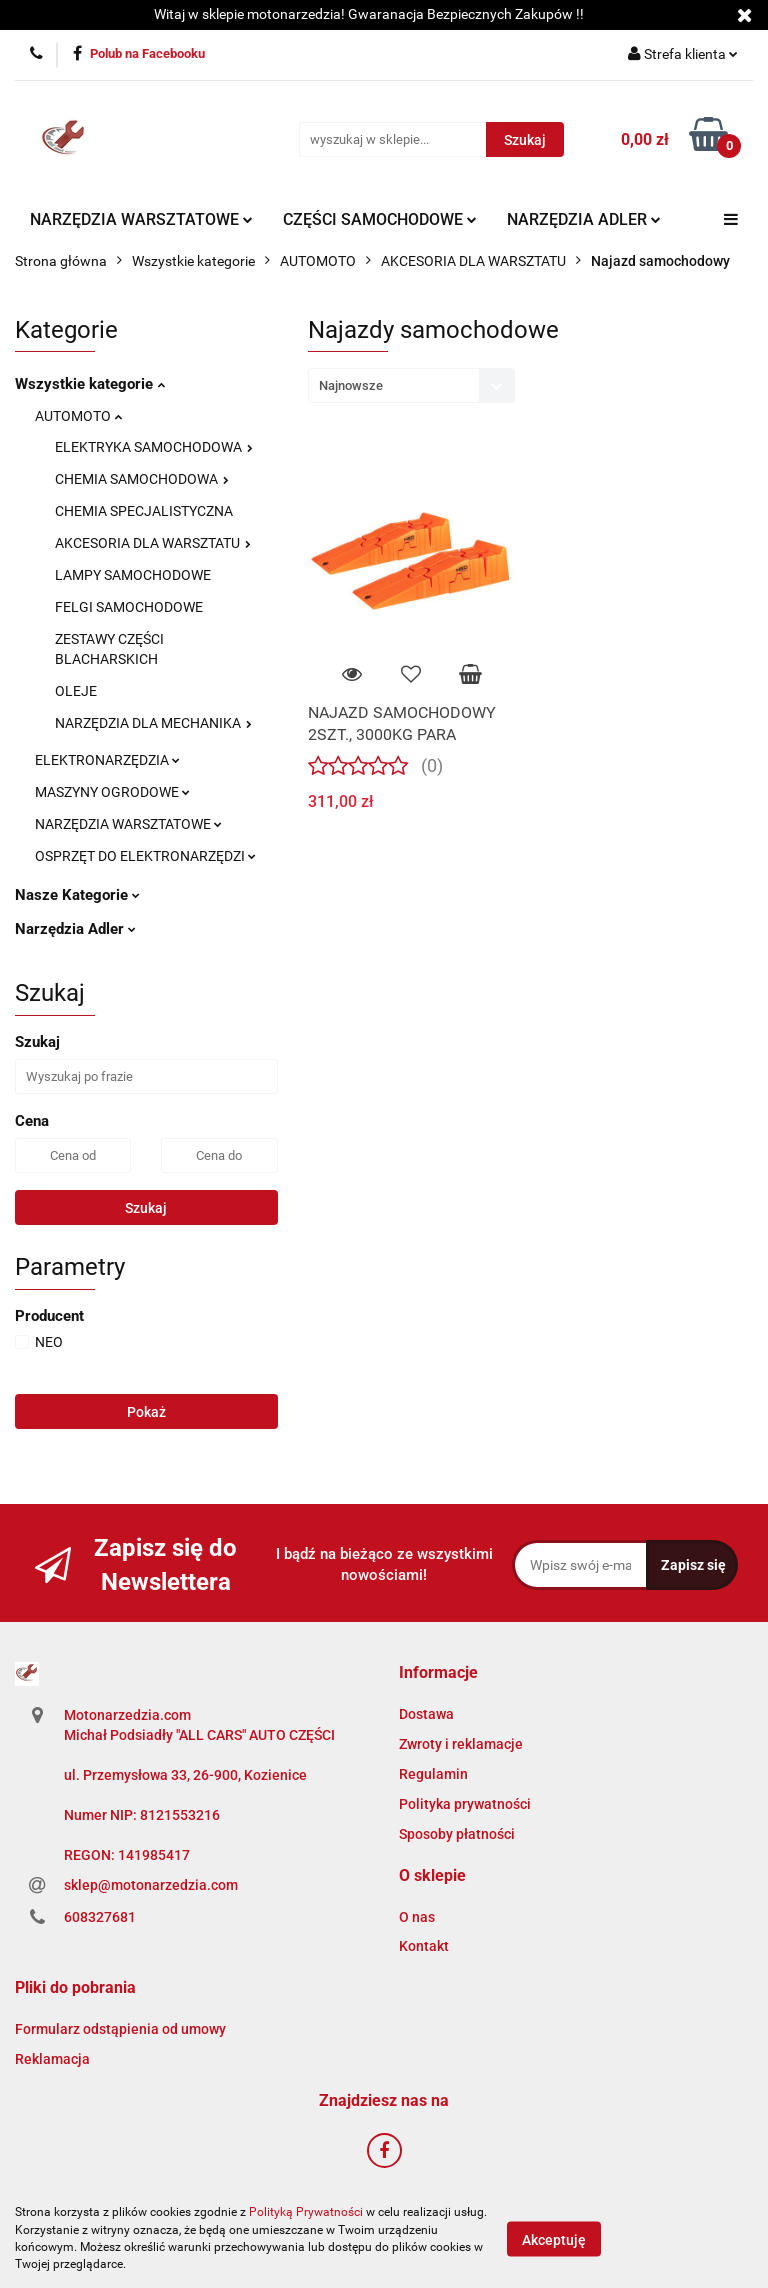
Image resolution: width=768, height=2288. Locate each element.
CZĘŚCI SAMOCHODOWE (380, 219)
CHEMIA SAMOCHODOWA (142, 479)
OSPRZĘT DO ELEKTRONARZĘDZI (145, 856)
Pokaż (146, 1412)
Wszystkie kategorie (90, 384)
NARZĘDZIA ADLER (584, 219)
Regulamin (433, 1774)
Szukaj (146, 1208)
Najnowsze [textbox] (351, 385)
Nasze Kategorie (77, 895)
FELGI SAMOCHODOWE (129, 607)
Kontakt (424, 1946)
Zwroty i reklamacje (461, 1744)
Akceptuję (554, 2239)
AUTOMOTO (78, 416)
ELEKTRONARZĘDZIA (107, 760)
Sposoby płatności (457, 1834)
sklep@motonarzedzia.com (151, 1885)
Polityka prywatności (465, 1804)
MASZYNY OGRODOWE (112, 792)
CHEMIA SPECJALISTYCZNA (144, 511)
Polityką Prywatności (306, 2212)
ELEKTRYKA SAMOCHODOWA (154, 447)
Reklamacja (52, 2059)
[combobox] (411, 385)
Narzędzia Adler (75, 929)
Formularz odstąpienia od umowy (120, 2029)
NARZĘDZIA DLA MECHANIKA (153, 723)
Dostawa (426, 1714)
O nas (417, 1917)
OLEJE (76, 691)
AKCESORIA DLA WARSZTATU (153, 543)
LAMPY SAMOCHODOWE (133, 575)
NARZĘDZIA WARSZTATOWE (141, 219)
